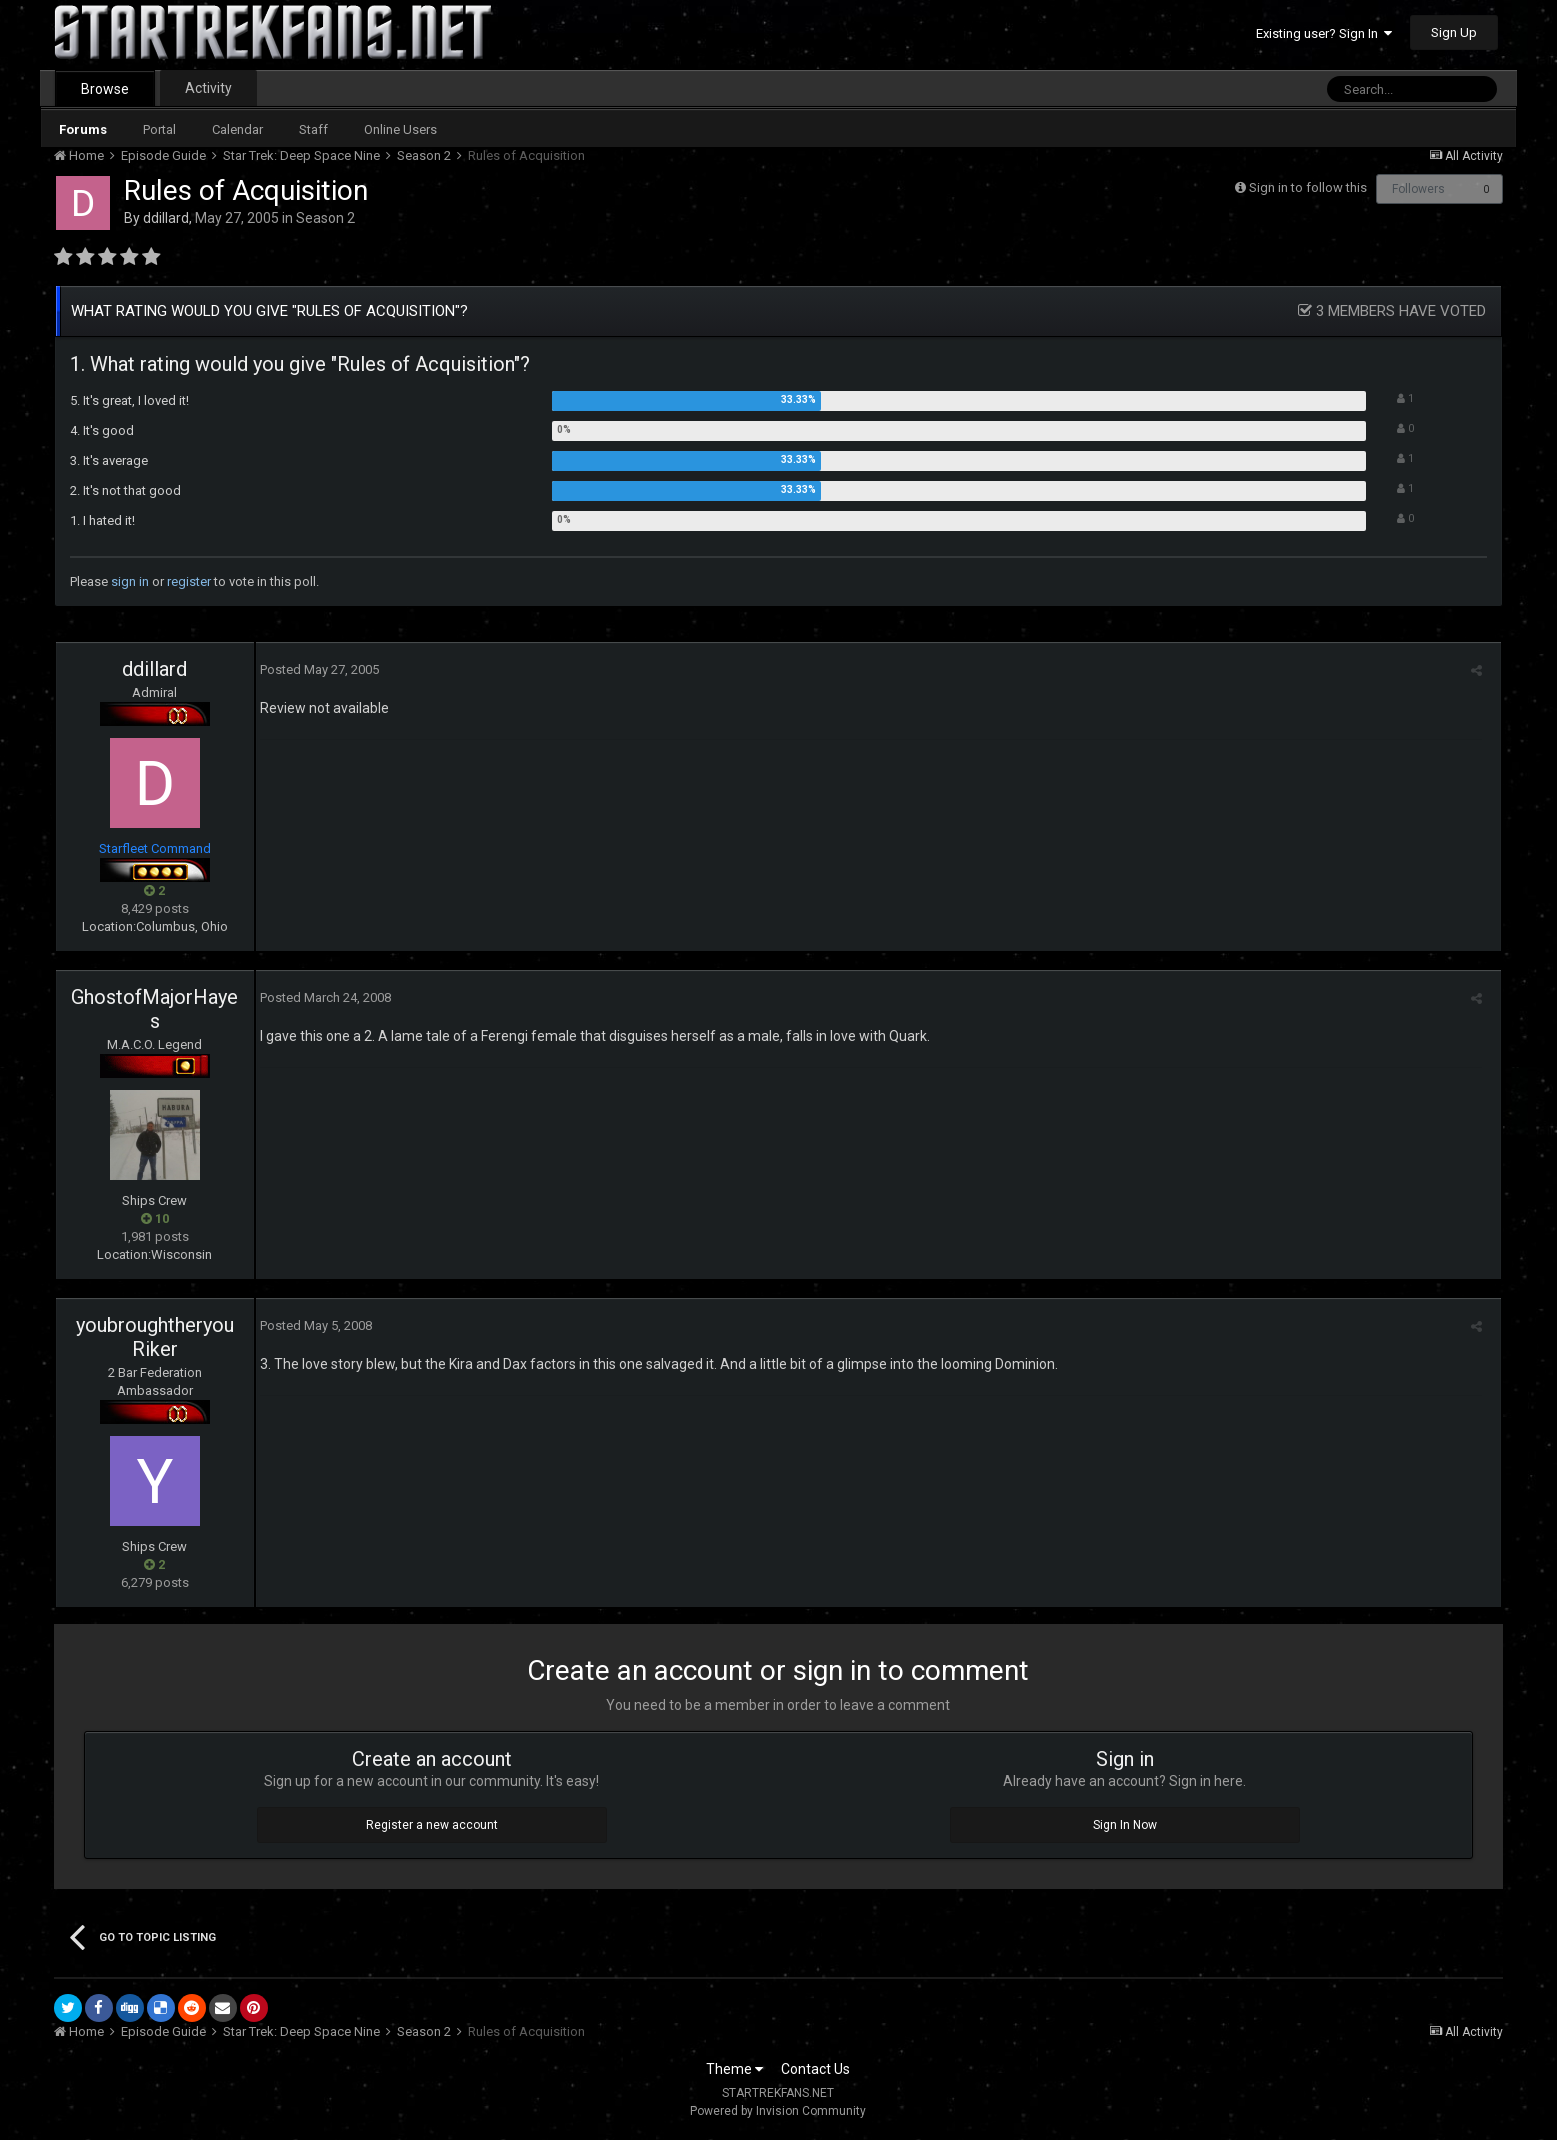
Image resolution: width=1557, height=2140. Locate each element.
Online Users (400, 129)
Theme (734, 2069)
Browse (105, 89)
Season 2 (325, 218)
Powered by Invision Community (778, 2111)
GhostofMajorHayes (154, 1009)
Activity (208, 88)
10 (155, 1218)
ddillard (166, 218)
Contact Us (815, 2069)
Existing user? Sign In (1324, 33)
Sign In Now (1125, 1825)
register (189, 581)
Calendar (237, 129)
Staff (313, 129)
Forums (83, 129)
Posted (315, 669)
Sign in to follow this (1308, 187)
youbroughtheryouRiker (155, 1337)
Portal (159, 129)
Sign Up (1454, 32)
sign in (130, 581)
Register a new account (432, 1825)
